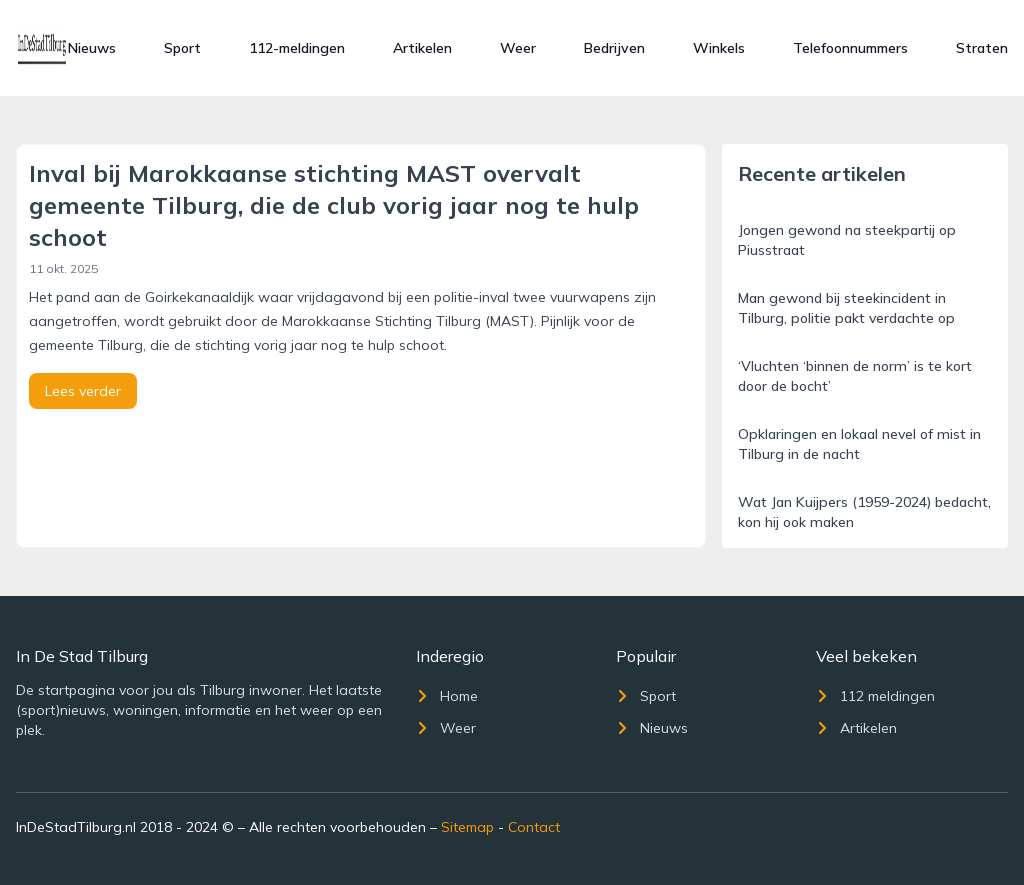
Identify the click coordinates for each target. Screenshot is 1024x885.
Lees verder (83, 391)
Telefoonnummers (850, 48)
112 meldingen (875, 696)
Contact (534, 827)
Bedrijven (614, 48)
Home (447, 696)
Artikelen (422, 48)
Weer (518, 48)
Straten (982, 48)
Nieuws (92, 48)
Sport (182, 48)
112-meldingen (297, 48)
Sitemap (467, 827)
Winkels (719, 48)
